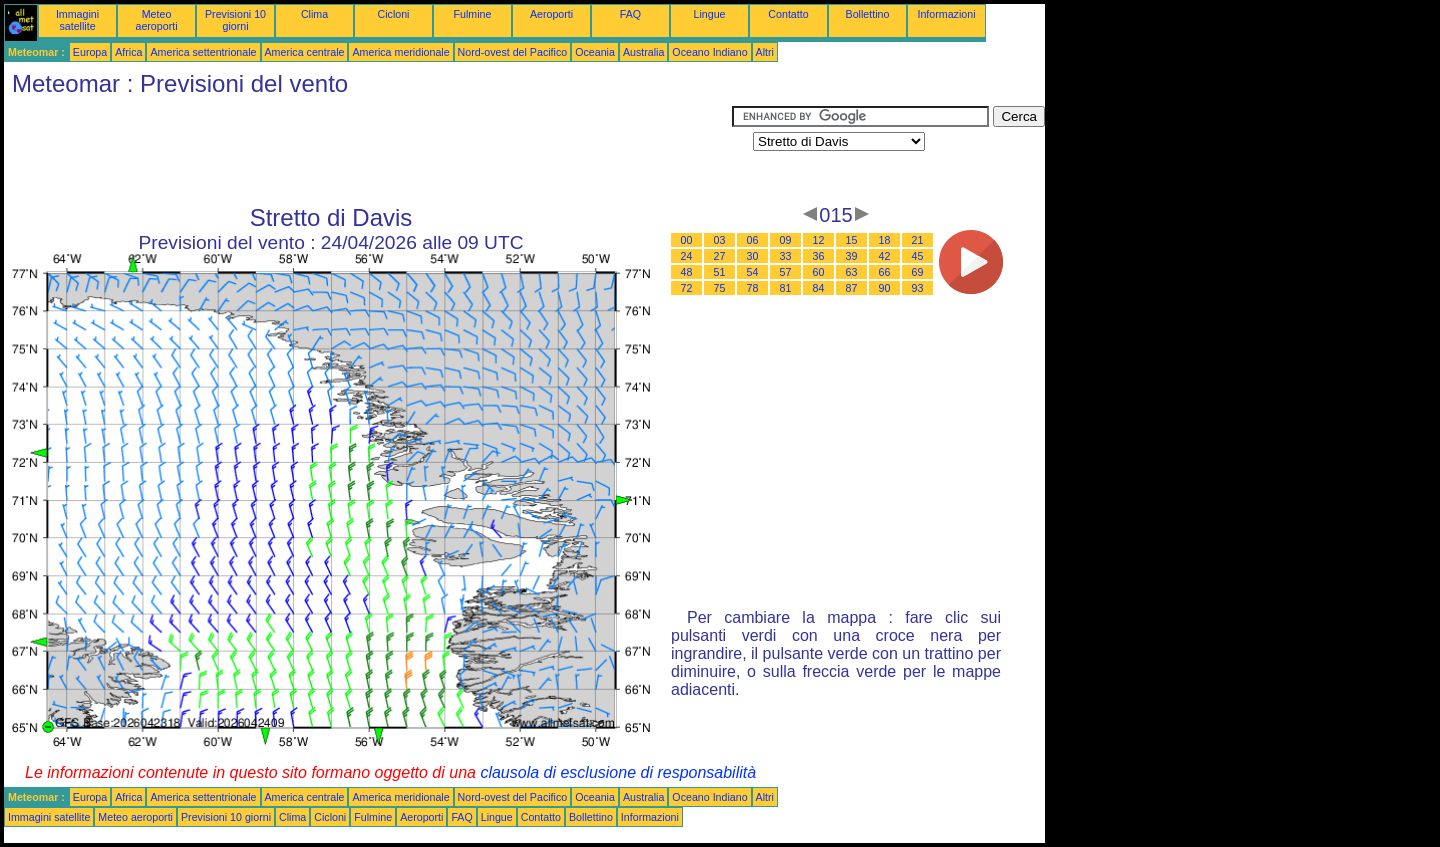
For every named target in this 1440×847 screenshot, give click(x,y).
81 (786, 288)
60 (819, 272)
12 (819, 240)
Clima (314, 14)
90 (885, 288)
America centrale (305, 52)
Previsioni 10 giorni (235, 20)
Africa (128, 52)
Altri (765, 52)
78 (753, 288)
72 (687, 288)
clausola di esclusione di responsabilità (618, 772)
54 (753, 272)
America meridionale (400, 52)
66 (885, 272)
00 (687, 240)
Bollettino (868, 14)
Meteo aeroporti (156, 20)
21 (918, 240)
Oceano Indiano (709, 52)
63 (852, 272)
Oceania (595, 52)
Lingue (710, 14)
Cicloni (394, 14)
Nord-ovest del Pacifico (513, 52)
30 (753, 256)
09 (786, 240)
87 (852, 288)
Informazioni (946, 14)
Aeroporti (551, 14)
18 (885, 240)
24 (687, 256)
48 (687, 272)
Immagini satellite (77, 20)
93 (918, 288)
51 (720, 272)
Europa (90, 52)
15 (852, 240)
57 (786, 272)
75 (720, 288)
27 (720, 256)
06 (753, 240)
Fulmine (473, 14)
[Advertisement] (368, 151)
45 (918, 256)
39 (852, 256)
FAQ (630, 14)
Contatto (788, 14)
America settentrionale (203, 52)
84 (819, 288)
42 (885, 256)
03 (720, 240)
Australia (643, 52)
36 (819, 256)
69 (918, 272)
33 (786, 256)
